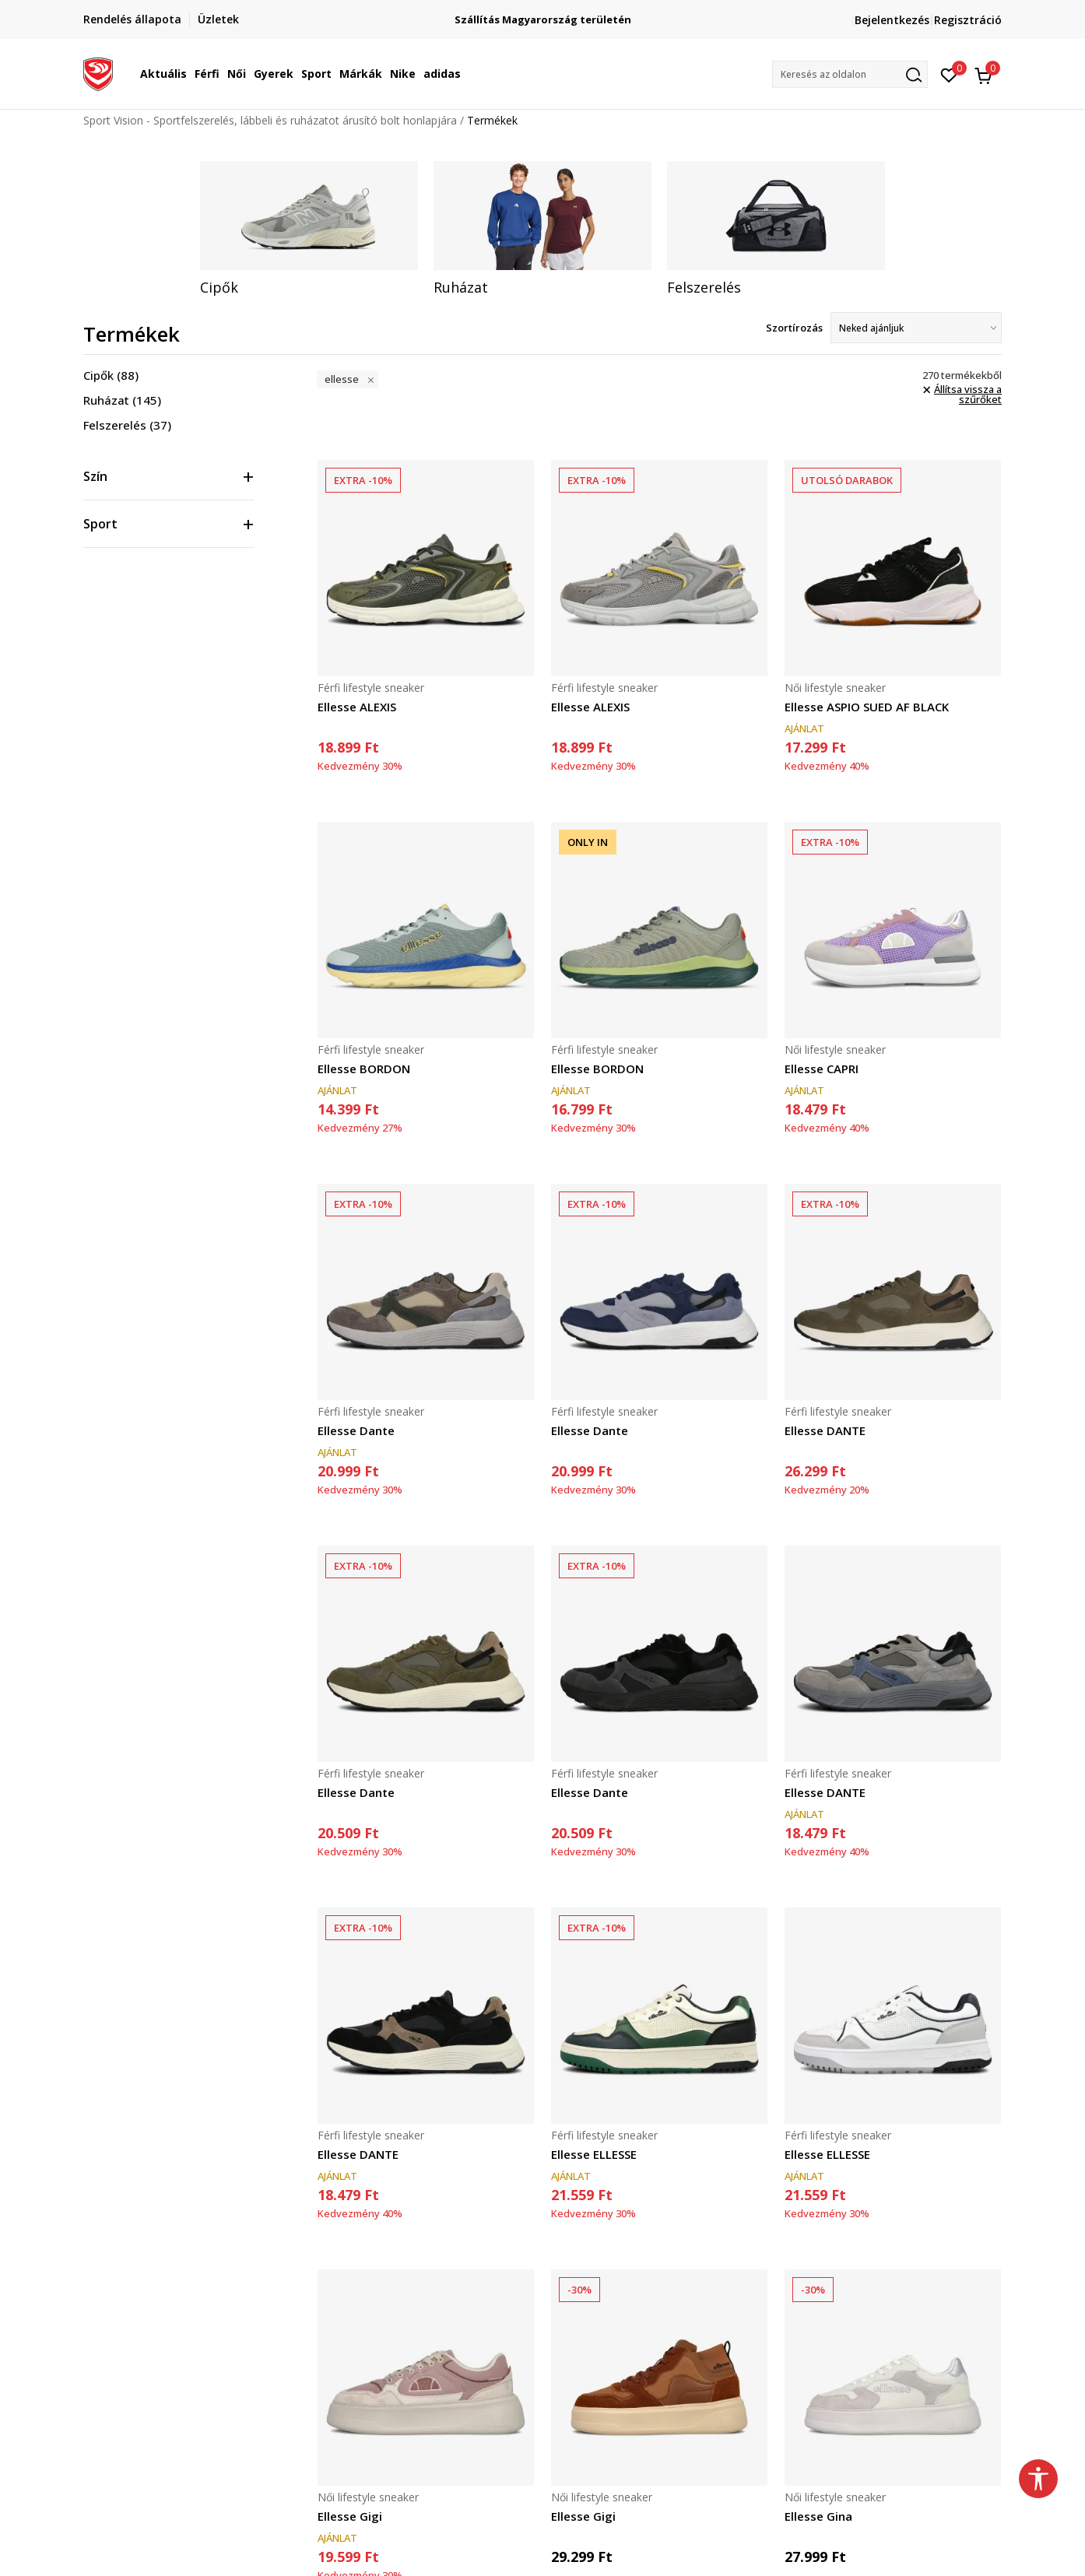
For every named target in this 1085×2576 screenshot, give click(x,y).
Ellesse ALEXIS (357, 706)
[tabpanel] (309, 229)
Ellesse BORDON (364, 1068)
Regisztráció (968, 19)
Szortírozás (794, 328)
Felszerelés (127, 425)
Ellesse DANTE (825, 1430)
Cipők (111, 375)
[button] (850, 74)
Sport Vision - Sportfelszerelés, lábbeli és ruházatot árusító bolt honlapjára (270, 120)
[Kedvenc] (949, 74)
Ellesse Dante (356, 1430)
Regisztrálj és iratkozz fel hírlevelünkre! (542, 13)
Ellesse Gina (818, 2516)
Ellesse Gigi (350, 2516)
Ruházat (122, 400)
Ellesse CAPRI (822, 1068)
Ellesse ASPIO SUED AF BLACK (867, 706)
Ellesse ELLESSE (594, 2154)
